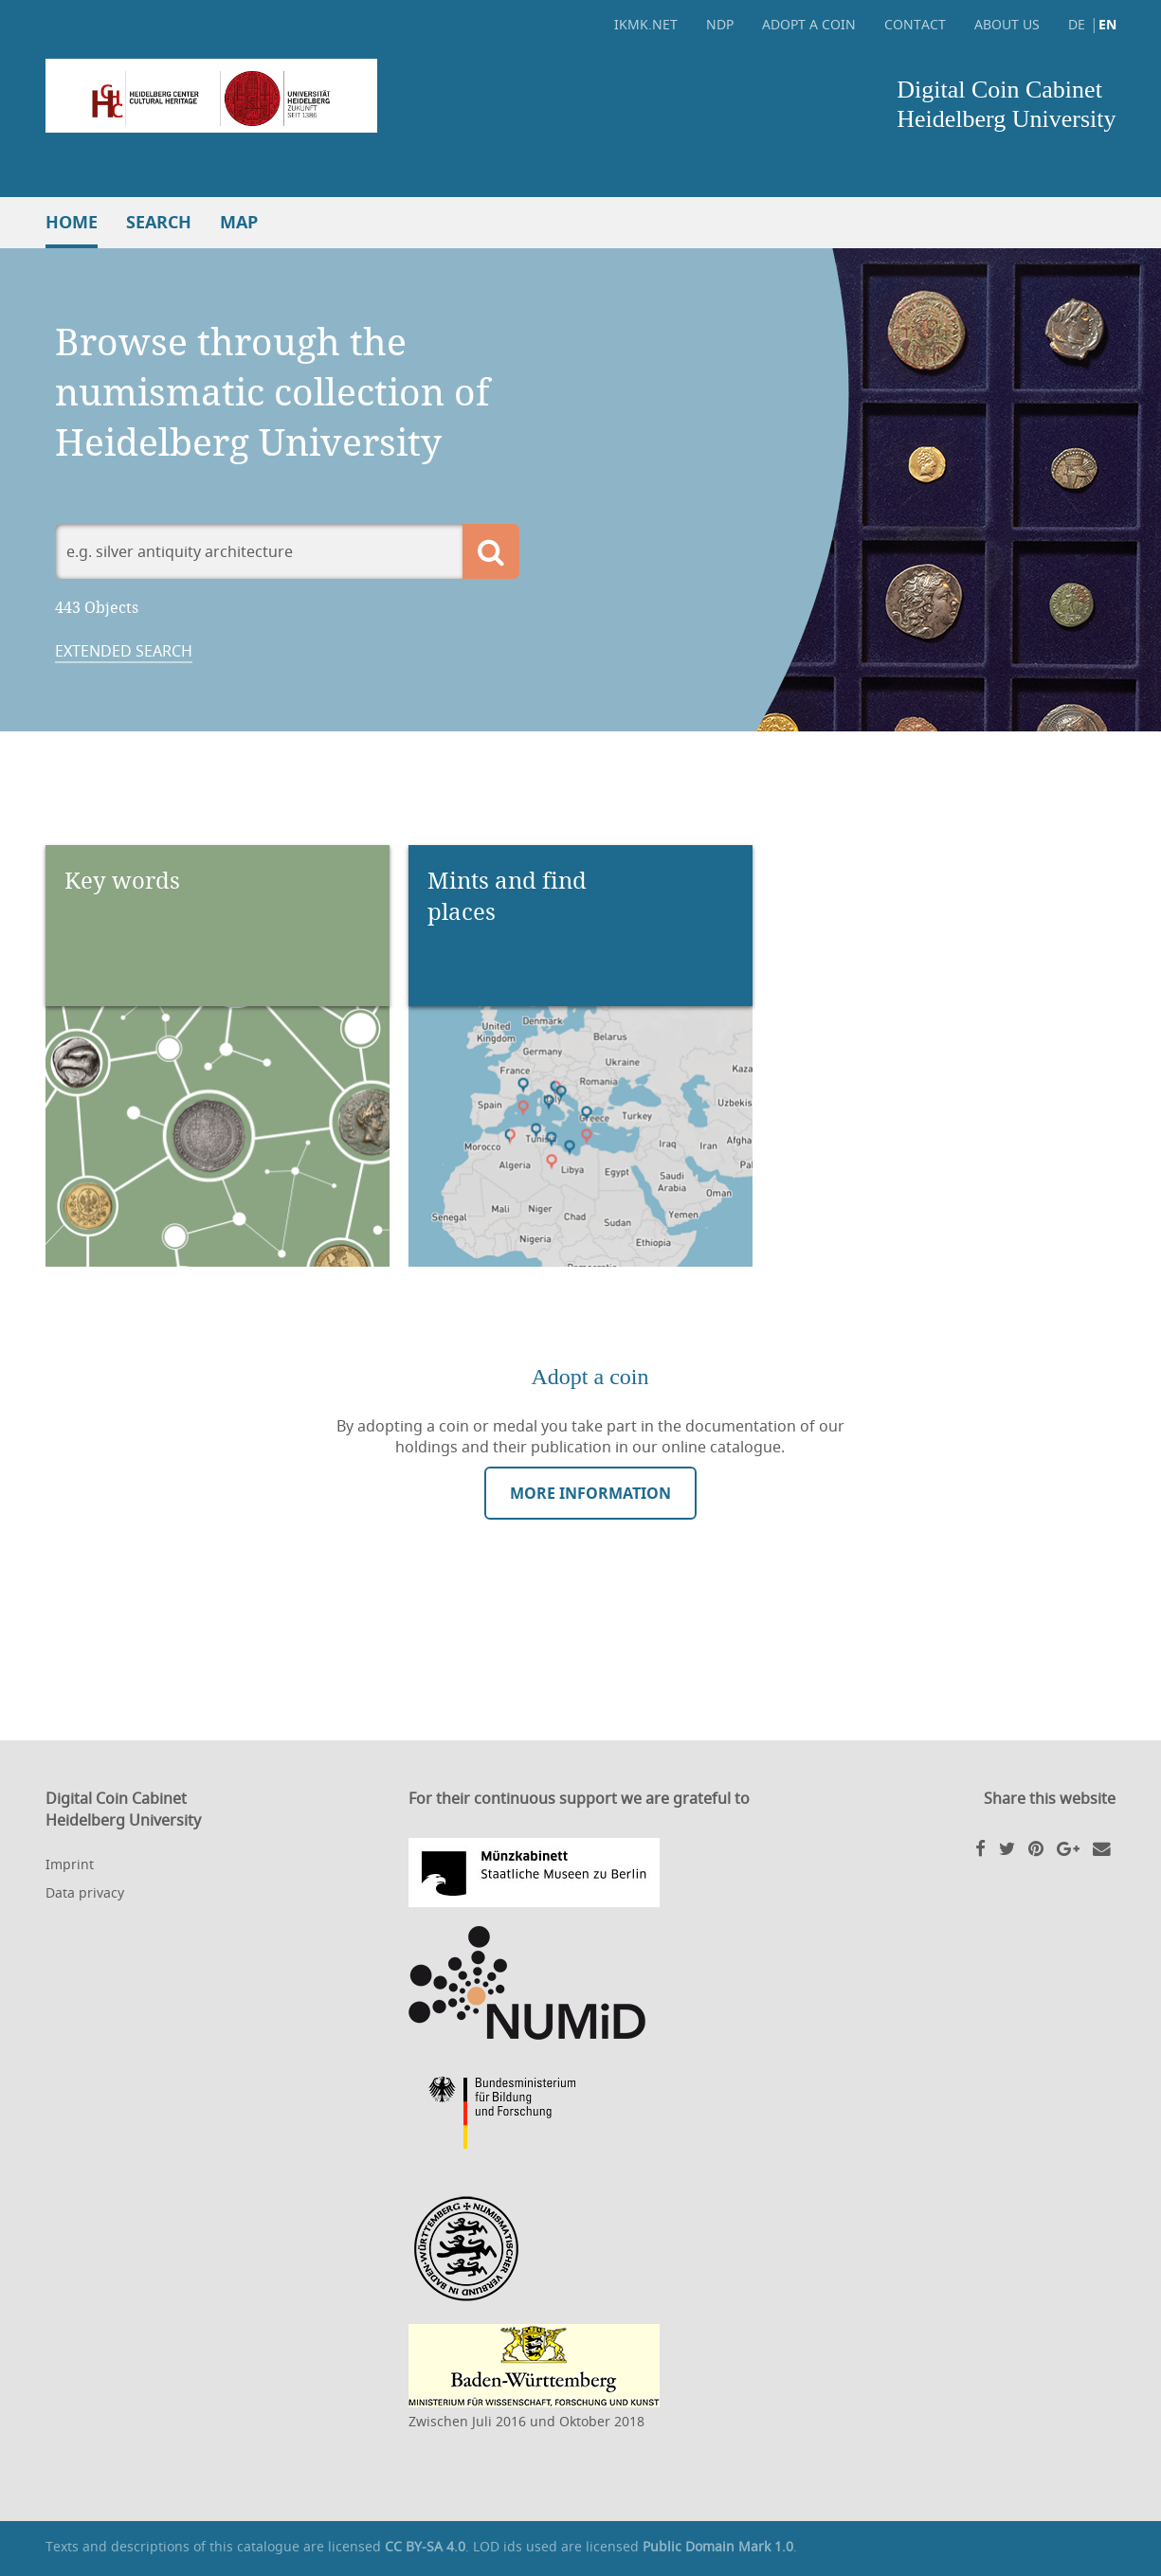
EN (1107, 24)
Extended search (123, 650)
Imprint (69, 1864)
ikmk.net (646, 24)
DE (1076, 24)
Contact (915, 24)
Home (71, 222)
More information (590, 1493)
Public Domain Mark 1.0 (718, 2546)
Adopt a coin (809, 24)
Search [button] (158, 222)
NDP (720, 24)
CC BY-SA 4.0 (425, 2546)
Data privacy (84, 1892)
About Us (1007, 24)
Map (239, 222)
